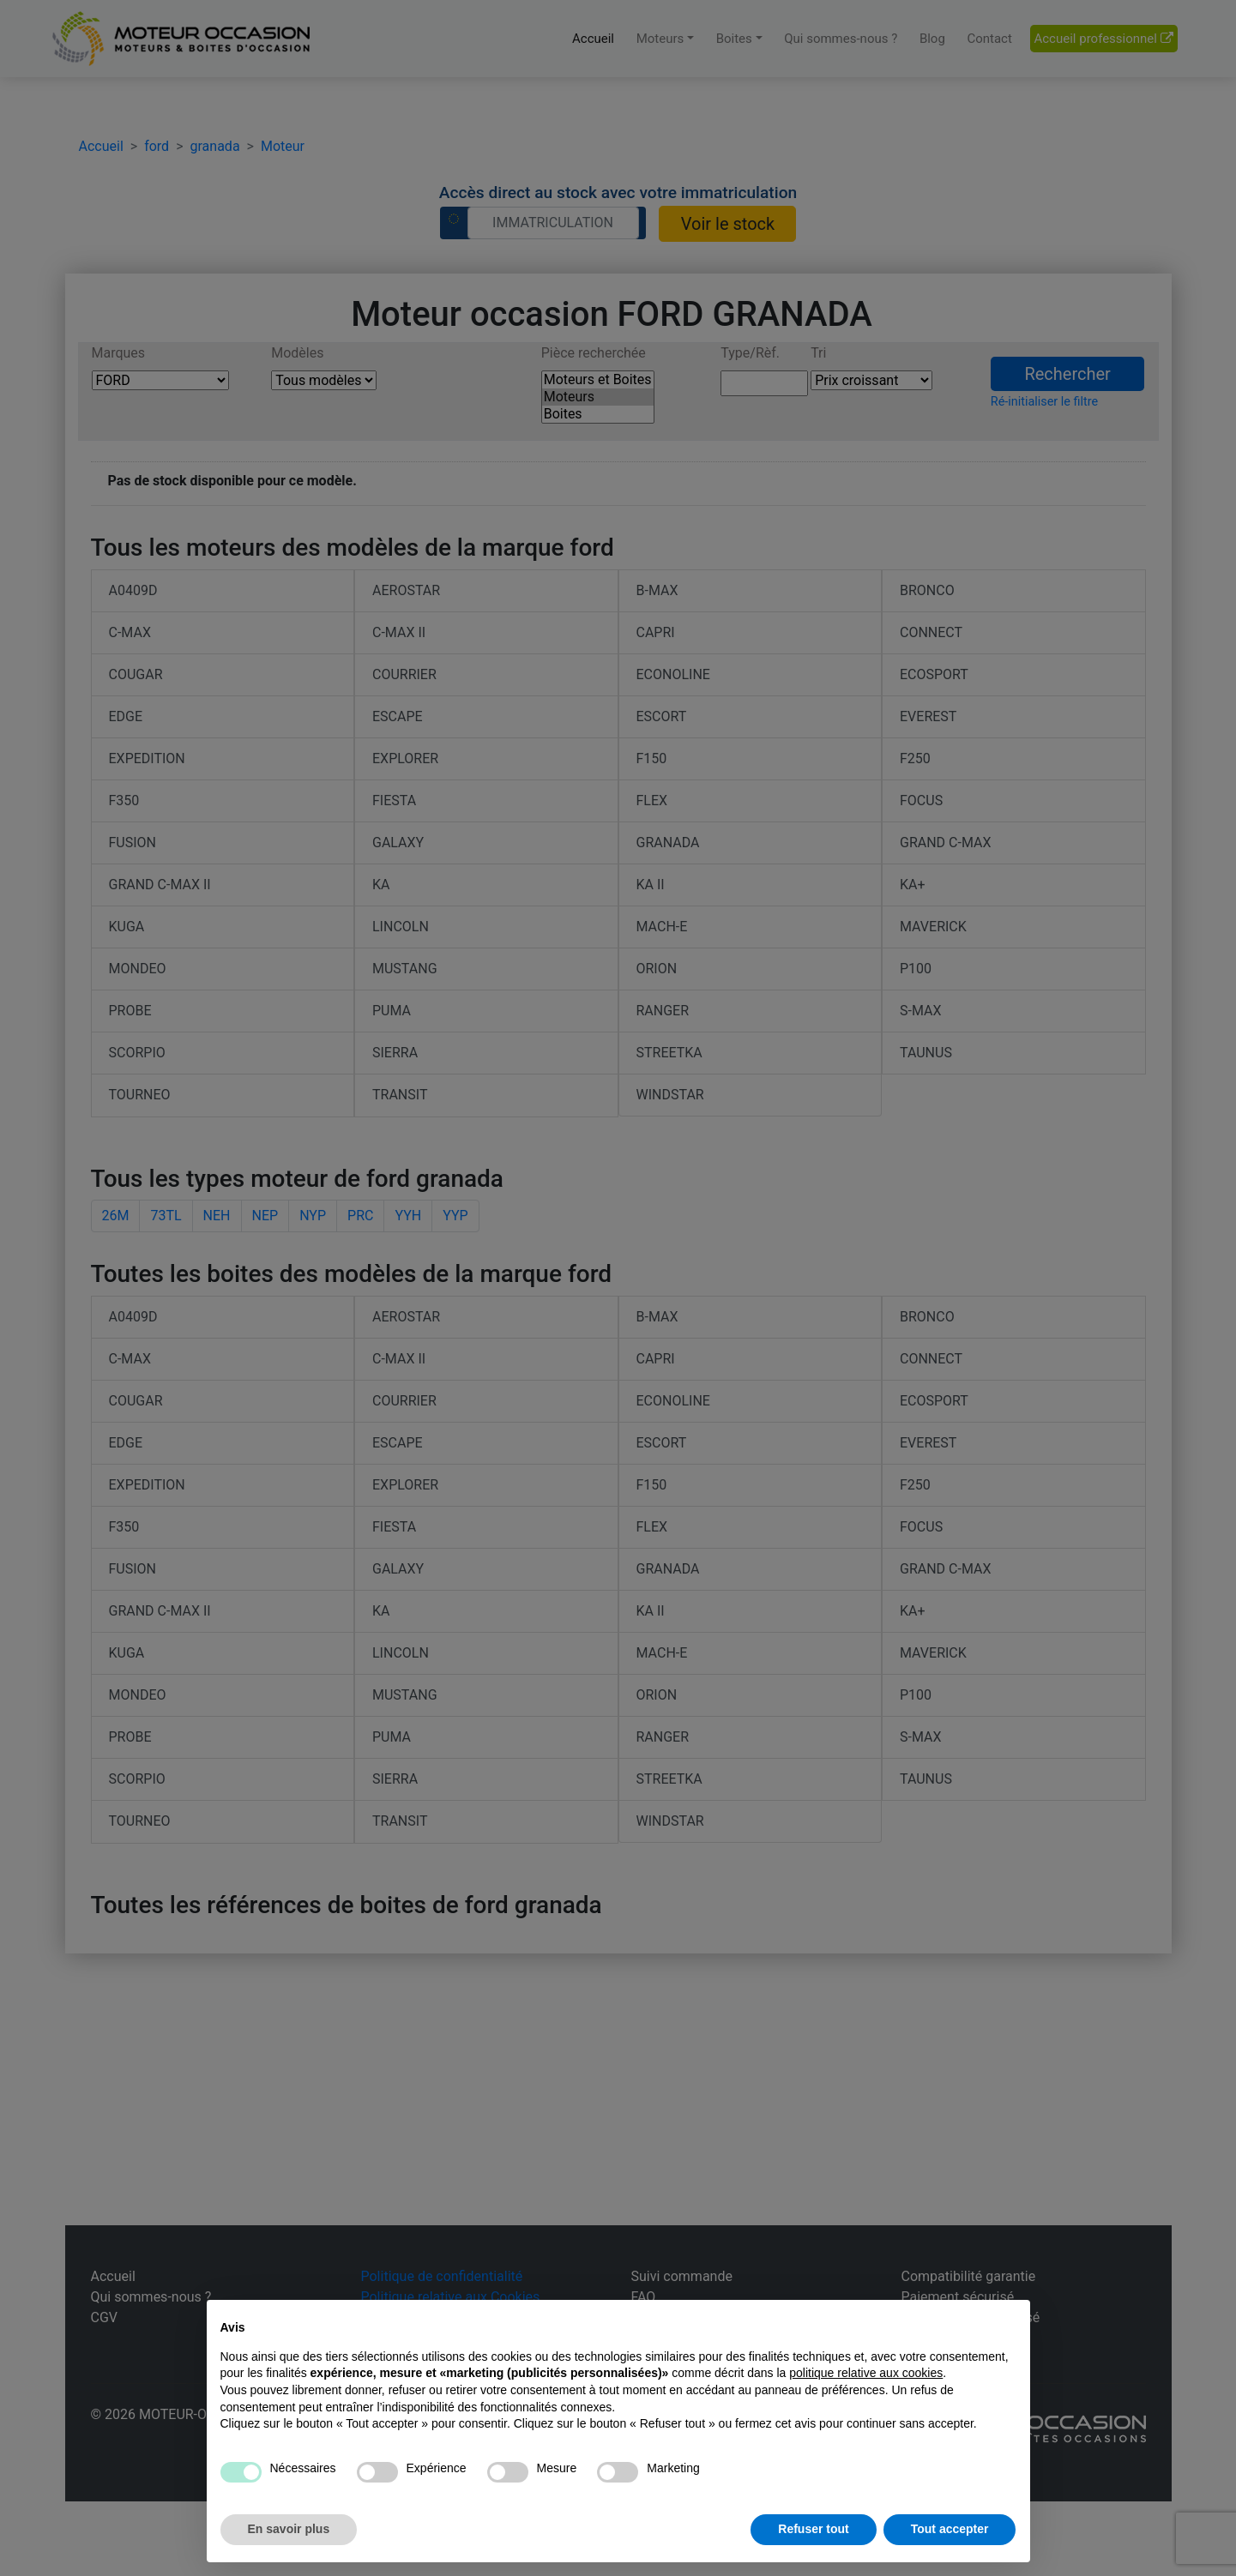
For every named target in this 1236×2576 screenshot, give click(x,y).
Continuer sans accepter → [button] (938, 2321)
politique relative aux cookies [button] (866, 2373)
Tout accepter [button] (950, 2529)
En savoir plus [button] (289, 2529)
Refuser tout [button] (813, 2529)
